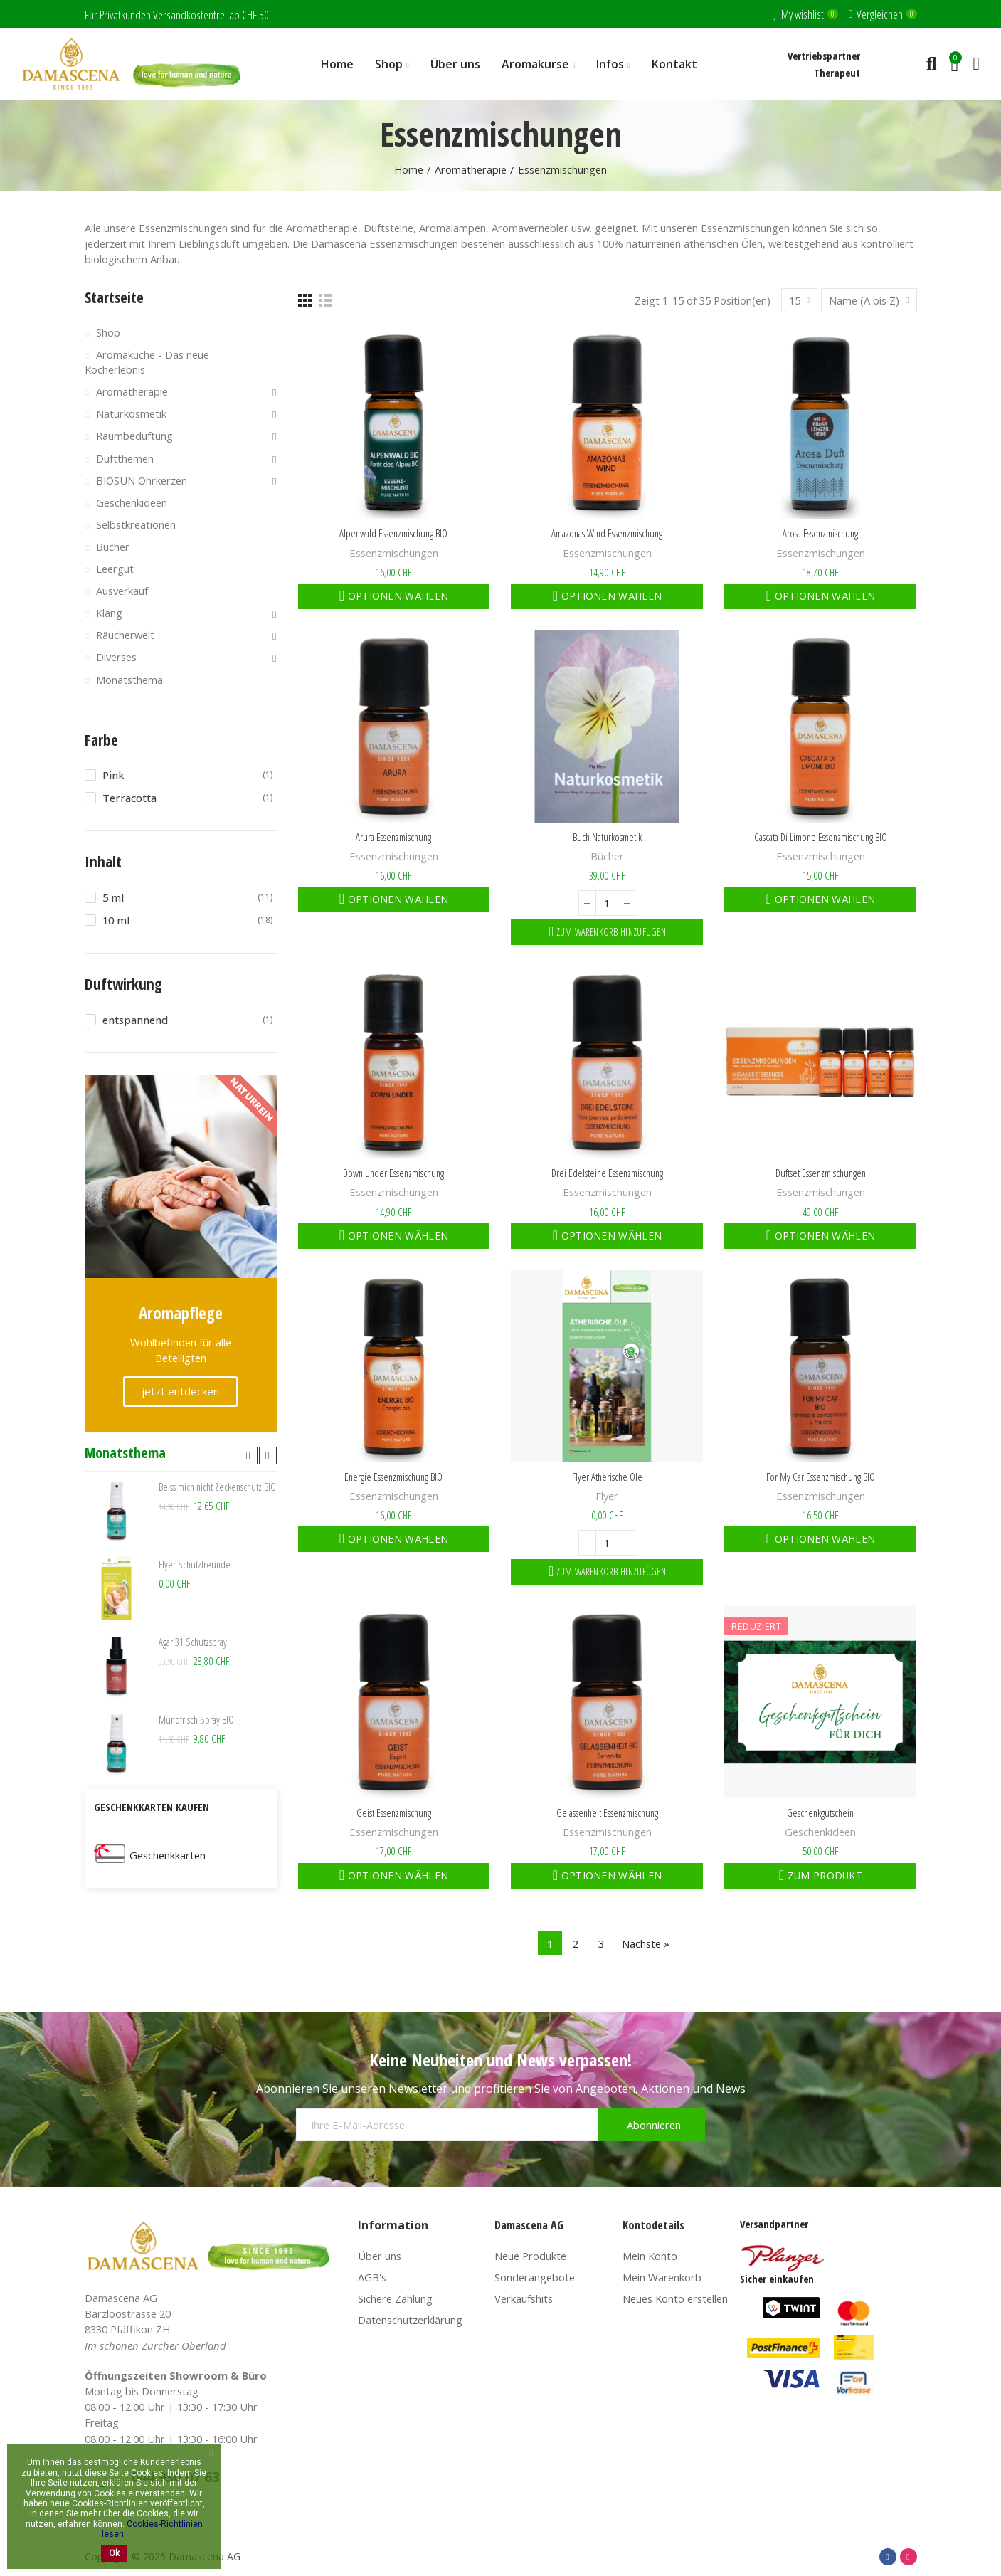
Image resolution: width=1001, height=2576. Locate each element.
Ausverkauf (122, 591)
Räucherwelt (125, 635)
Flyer (606, 1496)
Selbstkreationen (136, 524)
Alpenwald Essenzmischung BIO (393, 533)
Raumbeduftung (134, 435)
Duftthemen (125, 458)
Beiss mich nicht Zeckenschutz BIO (217, 1486)
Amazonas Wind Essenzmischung (606, 533)
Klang (109, 613)
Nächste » (645, 1943)
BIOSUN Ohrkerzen (141, 480)
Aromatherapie (132, 391)
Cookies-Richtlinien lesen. (152, 2529)
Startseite (114, 297)
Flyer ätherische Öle (607, 1476)
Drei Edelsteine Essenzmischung (607, 1173)
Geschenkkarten (167, 1855)
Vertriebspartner (824, 55)
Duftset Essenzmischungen (820, 1173)
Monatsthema (129, 679)
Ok (114, 2553)
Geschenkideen (820, 1832)
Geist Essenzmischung (393, 1812)
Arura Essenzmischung (393, 837)
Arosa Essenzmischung (820, 533)
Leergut (115, 568)
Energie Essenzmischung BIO (393, 1476)
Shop (108, 332)
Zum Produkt (823, 1875)
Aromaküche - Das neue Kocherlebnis (147, 361)
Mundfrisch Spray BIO (196, 1719)
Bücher (607, 856)
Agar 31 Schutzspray (193, 1642)
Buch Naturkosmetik (607, 837)
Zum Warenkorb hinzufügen (610, 932)
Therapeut (837, 72)
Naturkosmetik (131, 413)
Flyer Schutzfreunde (195, 1564)
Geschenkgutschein (820, 1812)
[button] (249, 1455)
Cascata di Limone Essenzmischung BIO (820, 837)
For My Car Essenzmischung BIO (820, 1476)
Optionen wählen (396, 596)
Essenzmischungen (393, 553)
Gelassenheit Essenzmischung (607, 1812)
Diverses (116, 657)
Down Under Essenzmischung (393, 1173)
